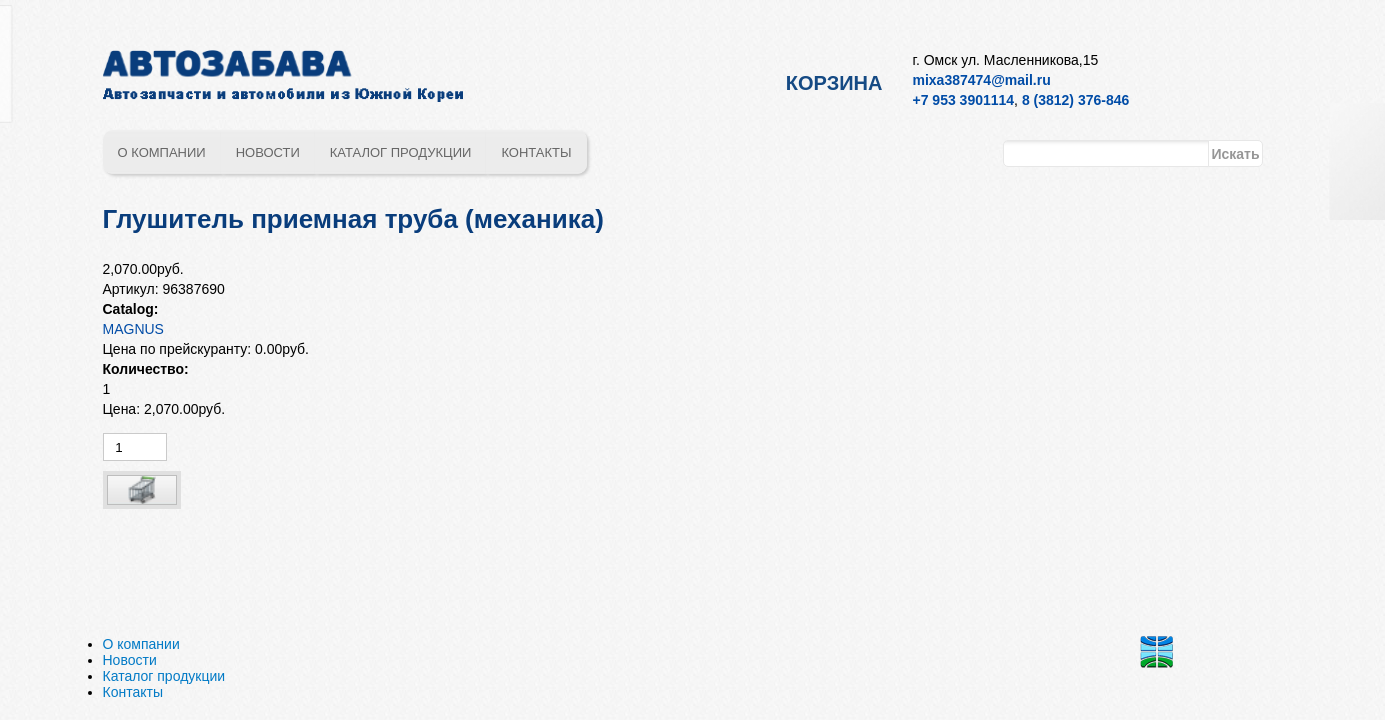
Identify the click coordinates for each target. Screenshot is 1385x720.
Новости (268, 152)
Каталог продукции (401, 152)
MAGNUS (133, 329)
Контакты (536, 152)
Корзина (834, 83)
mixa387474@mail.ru (982, 80)
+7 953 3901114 (964, 100)
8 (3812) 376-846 (1075, 100)
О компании (162, 152)
